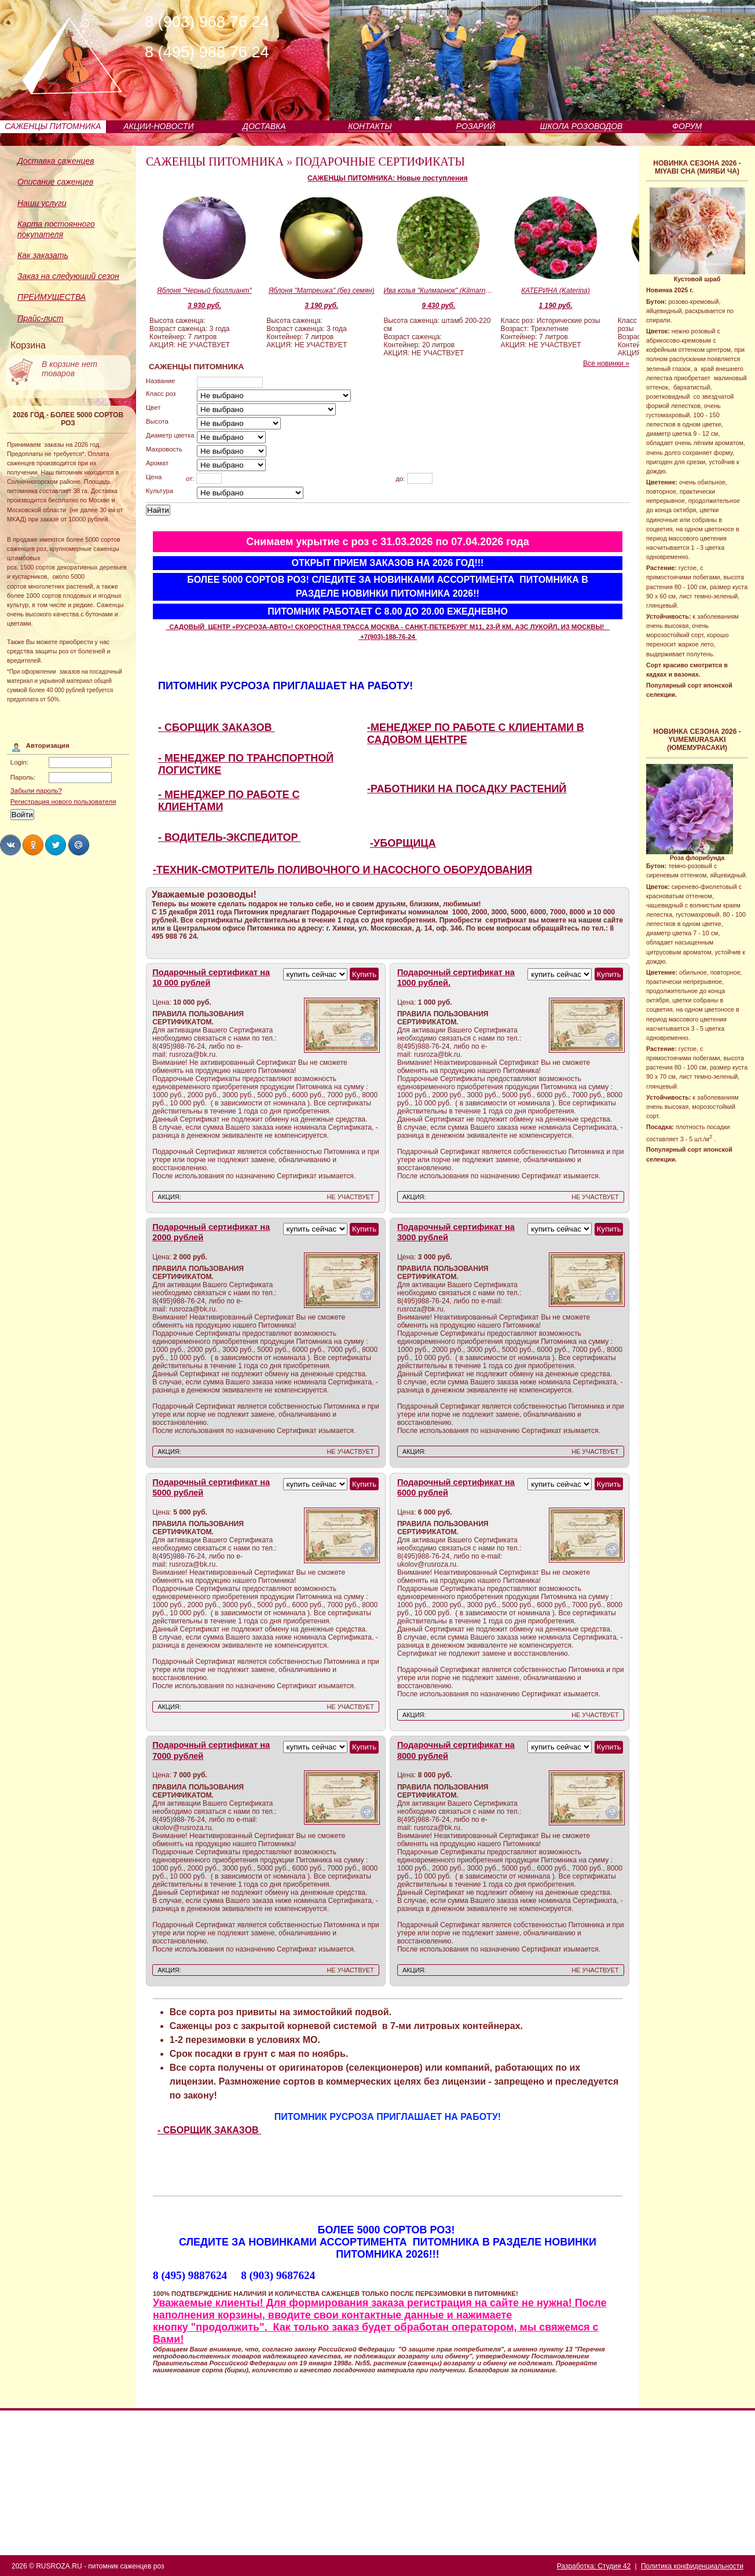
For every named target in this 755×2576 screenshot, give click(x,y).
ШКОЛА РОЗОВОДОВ (581, 126)
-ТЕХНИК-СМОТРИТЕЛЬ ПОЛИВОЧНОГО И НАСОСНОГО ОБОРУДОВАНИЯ (342, 870)
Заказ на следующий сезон (68, 276)
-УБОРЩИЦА (403, 843)
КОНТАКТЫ (370, 126)
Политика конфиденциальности (692, 2566)
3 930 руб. (204, 306)
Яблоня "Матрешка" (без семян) (322, 290)
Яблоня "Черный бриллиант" (204, 290)
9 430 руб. (438, 306)
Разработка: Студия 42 (594, 2566)
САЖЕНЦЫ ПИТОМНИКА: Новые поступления (387, 178)
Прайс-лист (40, 318)
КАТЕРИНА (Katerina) (555, 290)
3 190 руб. (321, 306)
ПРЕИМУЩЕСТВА (51, 297)
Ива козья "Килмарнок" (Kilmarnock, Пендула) (438, 290)
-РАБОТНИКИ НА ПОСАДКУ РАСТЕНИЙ (466, 789)
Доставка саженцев (55, 161)
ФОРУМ (687, 126)
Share (10, 845)
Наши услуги (42, 203)
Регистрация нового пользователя (63, 801)
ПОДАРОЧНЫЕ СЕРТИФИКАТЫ (380, 161)
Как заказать (42, 255)
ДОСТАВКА (264, 126)
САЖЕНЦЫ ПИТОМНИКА (53, 126)
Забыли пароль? (36, 790)
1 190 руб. (556, 306)
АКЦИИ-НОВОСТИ (158, 126)
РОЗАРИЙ (475, 126)
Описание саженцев (55, 181)
